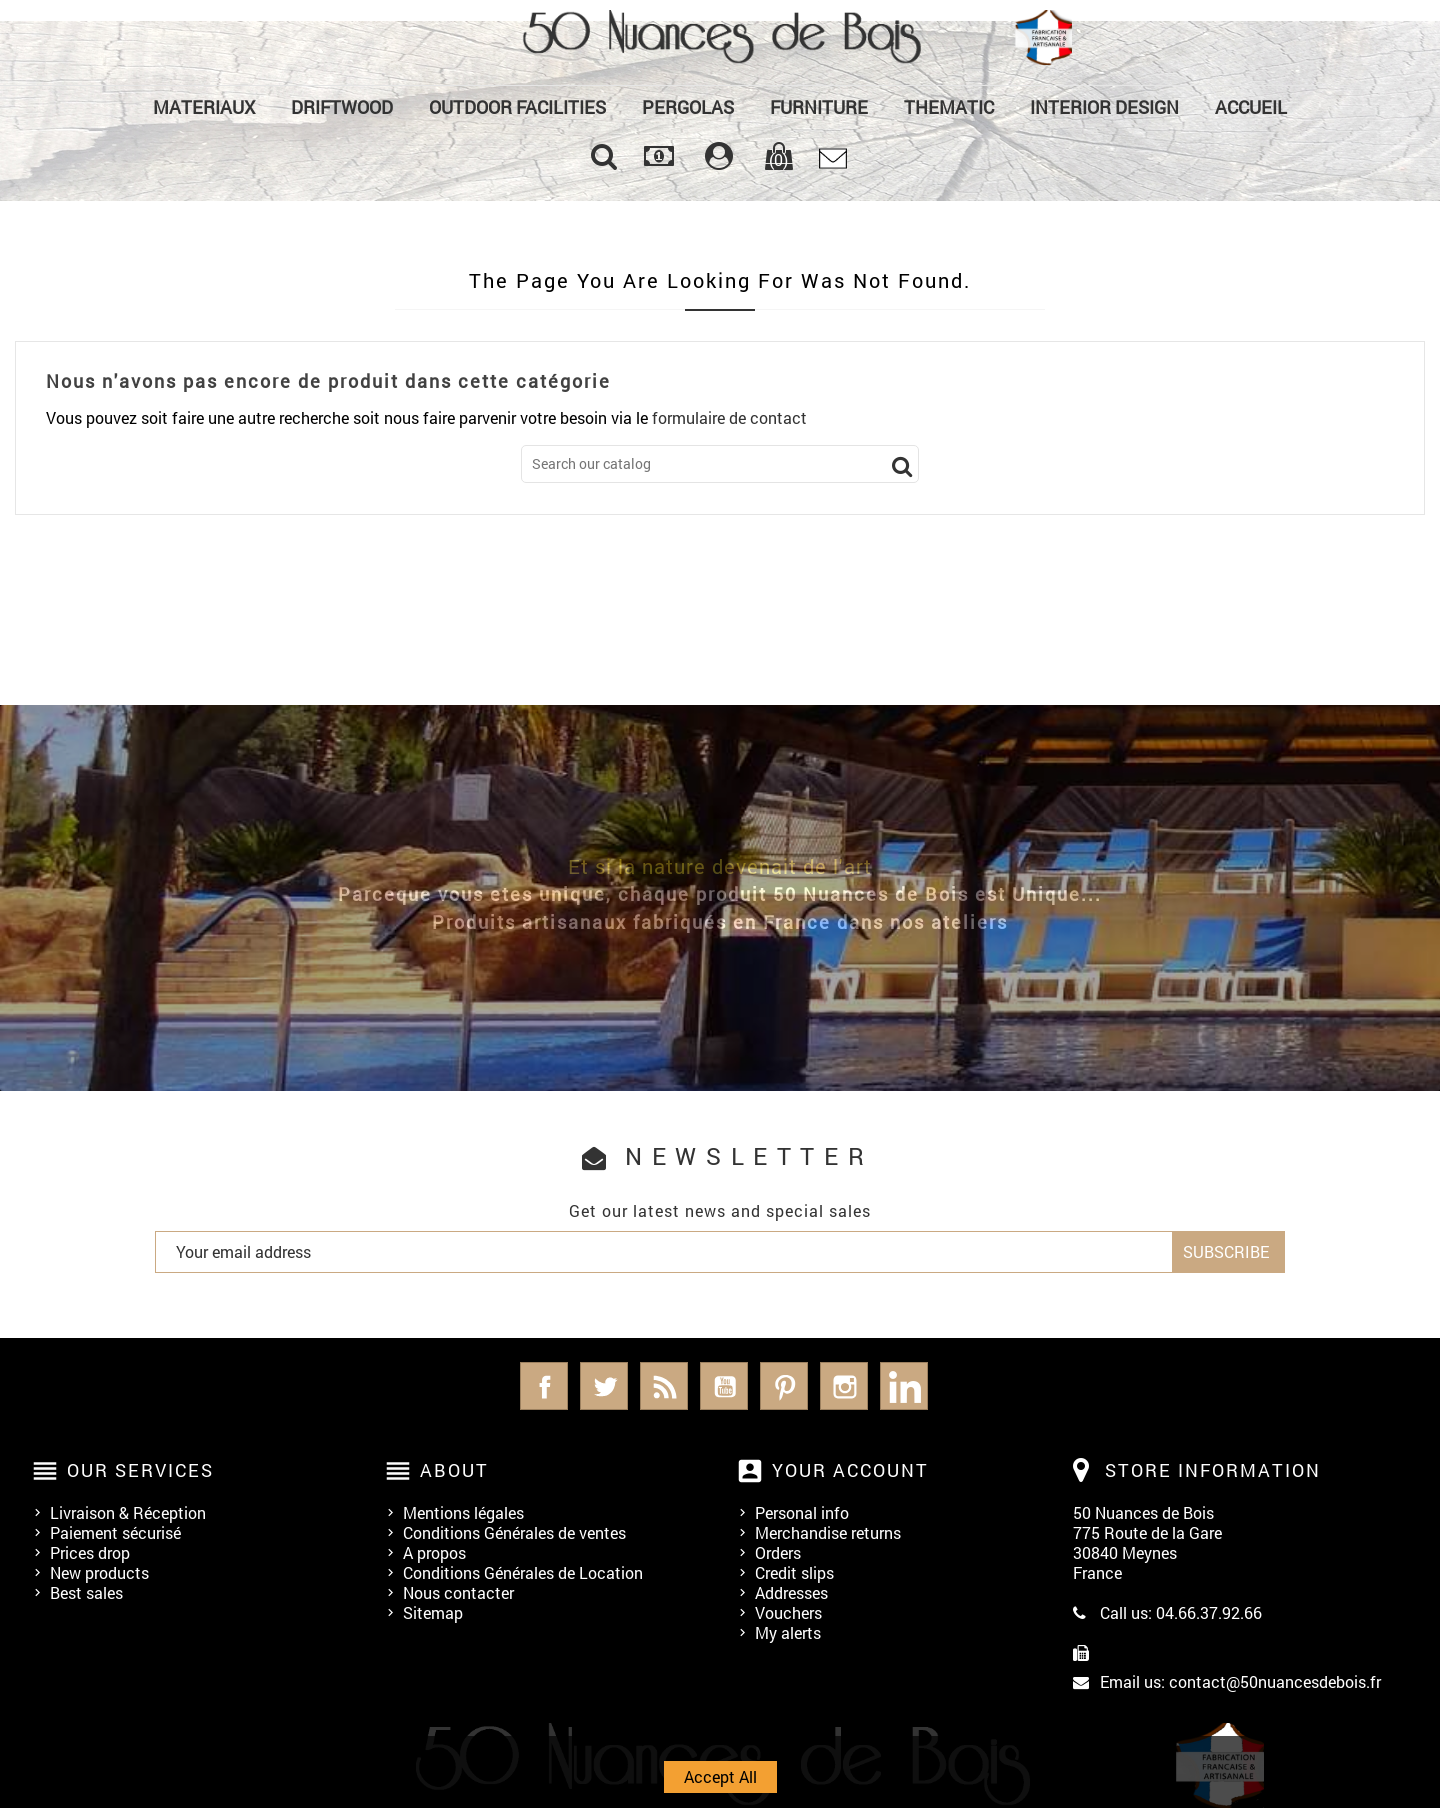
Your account (850, 1470)
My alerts (788, 1632)
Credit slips (794, 1572)
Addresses (791, 1592)
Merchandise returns (828, 1532)
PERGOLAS (688, 107)
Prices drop (90, 1552)
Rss (664, 1386)
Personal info (802, 1512)
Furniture (819, 107)
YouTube (724, 1386)
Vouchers (788, 1612)
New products (99, 1572)
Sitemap (433, 1612)
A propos (434, 1552)
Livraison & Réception (128, 1512)
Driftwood (342, 107)
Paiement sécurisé (115, 1532)
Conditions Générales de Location (523, 1572)
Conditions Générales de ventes (514, 1532)
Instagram (844, 1386)
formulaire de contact (729, 417)
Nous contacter (458, 1592)
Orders (778, 1552)
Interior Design (1104, 107)
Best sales (86, 1592)
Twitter (604, 1386)
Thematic (949, 107)
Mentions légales (463, 1512)
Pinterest (784, 1386)
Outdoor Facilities (517, 107)
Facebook (544, 1386)
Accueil (1251, 107)
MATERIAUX (204, 107)
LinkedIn (904, 1386)
